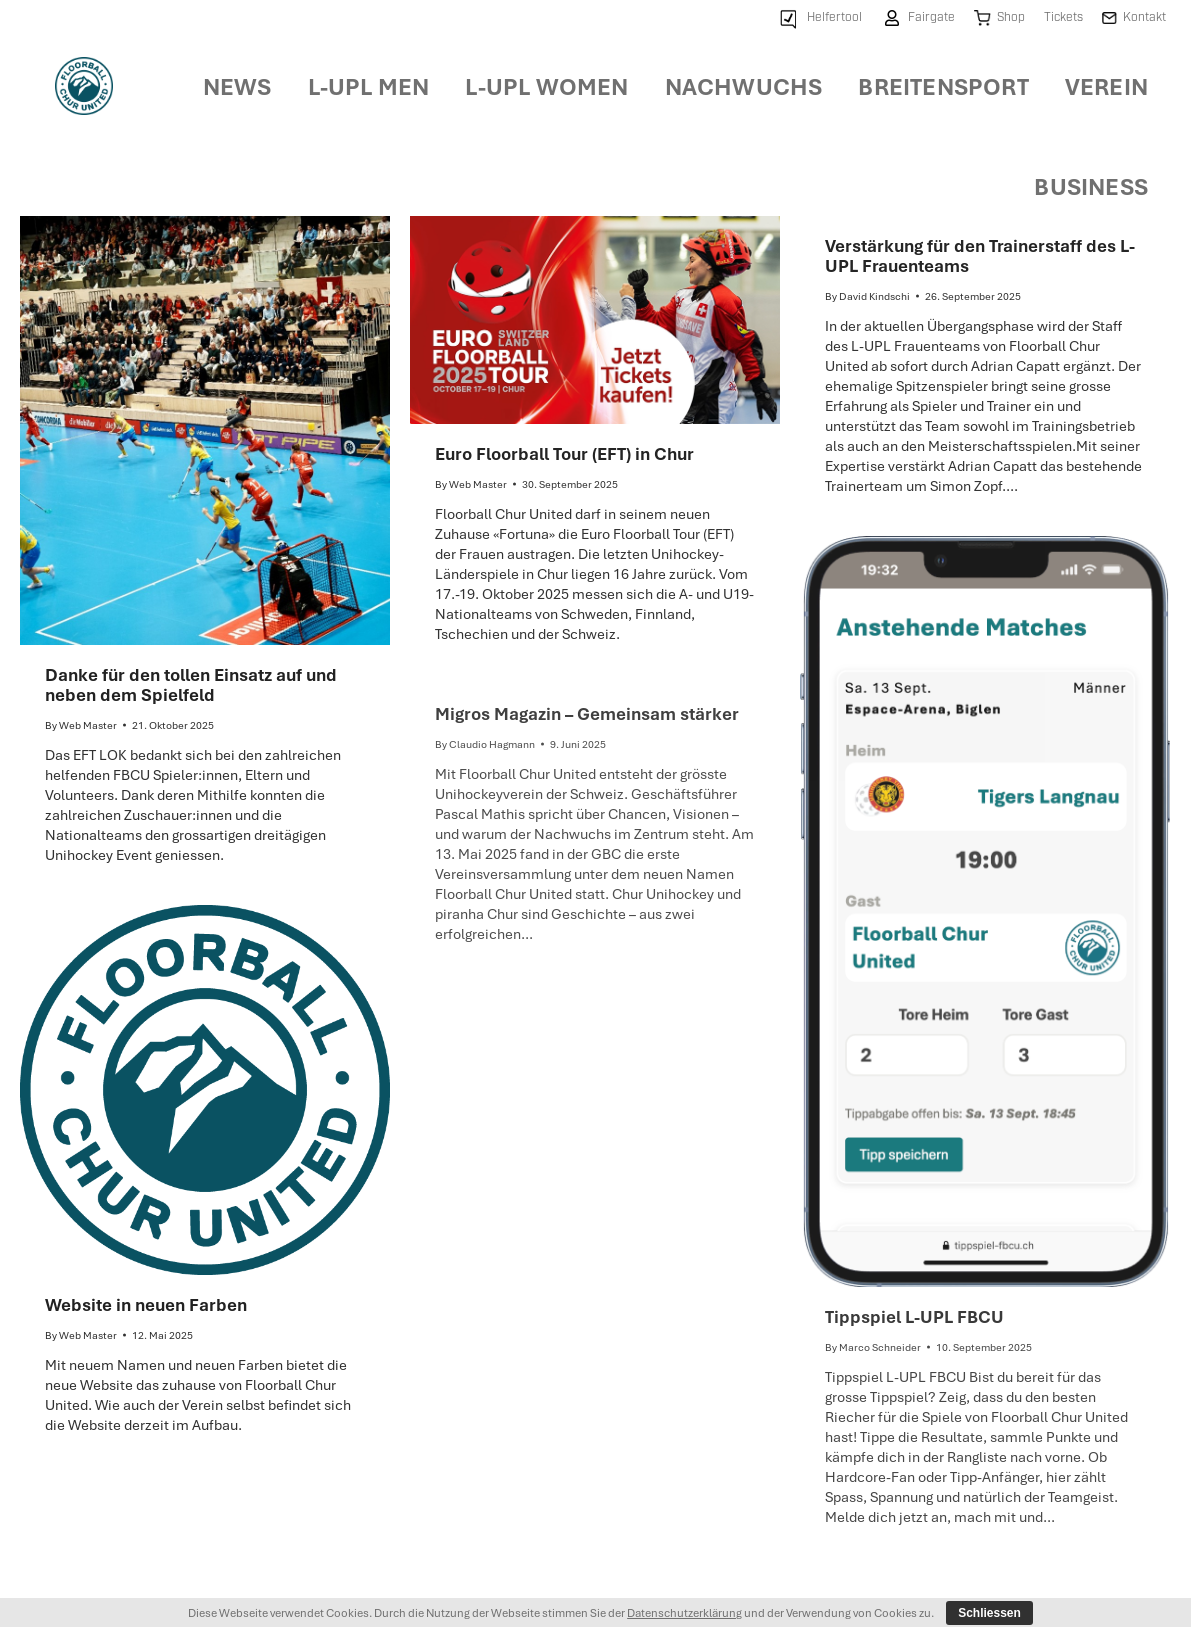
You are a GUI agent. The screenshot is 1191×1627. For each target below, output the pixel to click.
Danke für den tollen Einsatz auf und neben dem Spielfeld (191, 684)
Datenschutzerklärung (684, 1612)
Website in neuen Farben (146, 1304)
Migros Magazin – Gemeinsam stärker (587, 713)
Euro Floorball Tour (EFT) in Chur (564, 453)
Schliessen (989, 1613)
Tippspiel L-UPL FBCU (914, 1316)
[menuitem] (819, 18)
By (81, 725)
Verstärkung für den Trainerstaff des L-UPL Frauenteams (980, 255)
